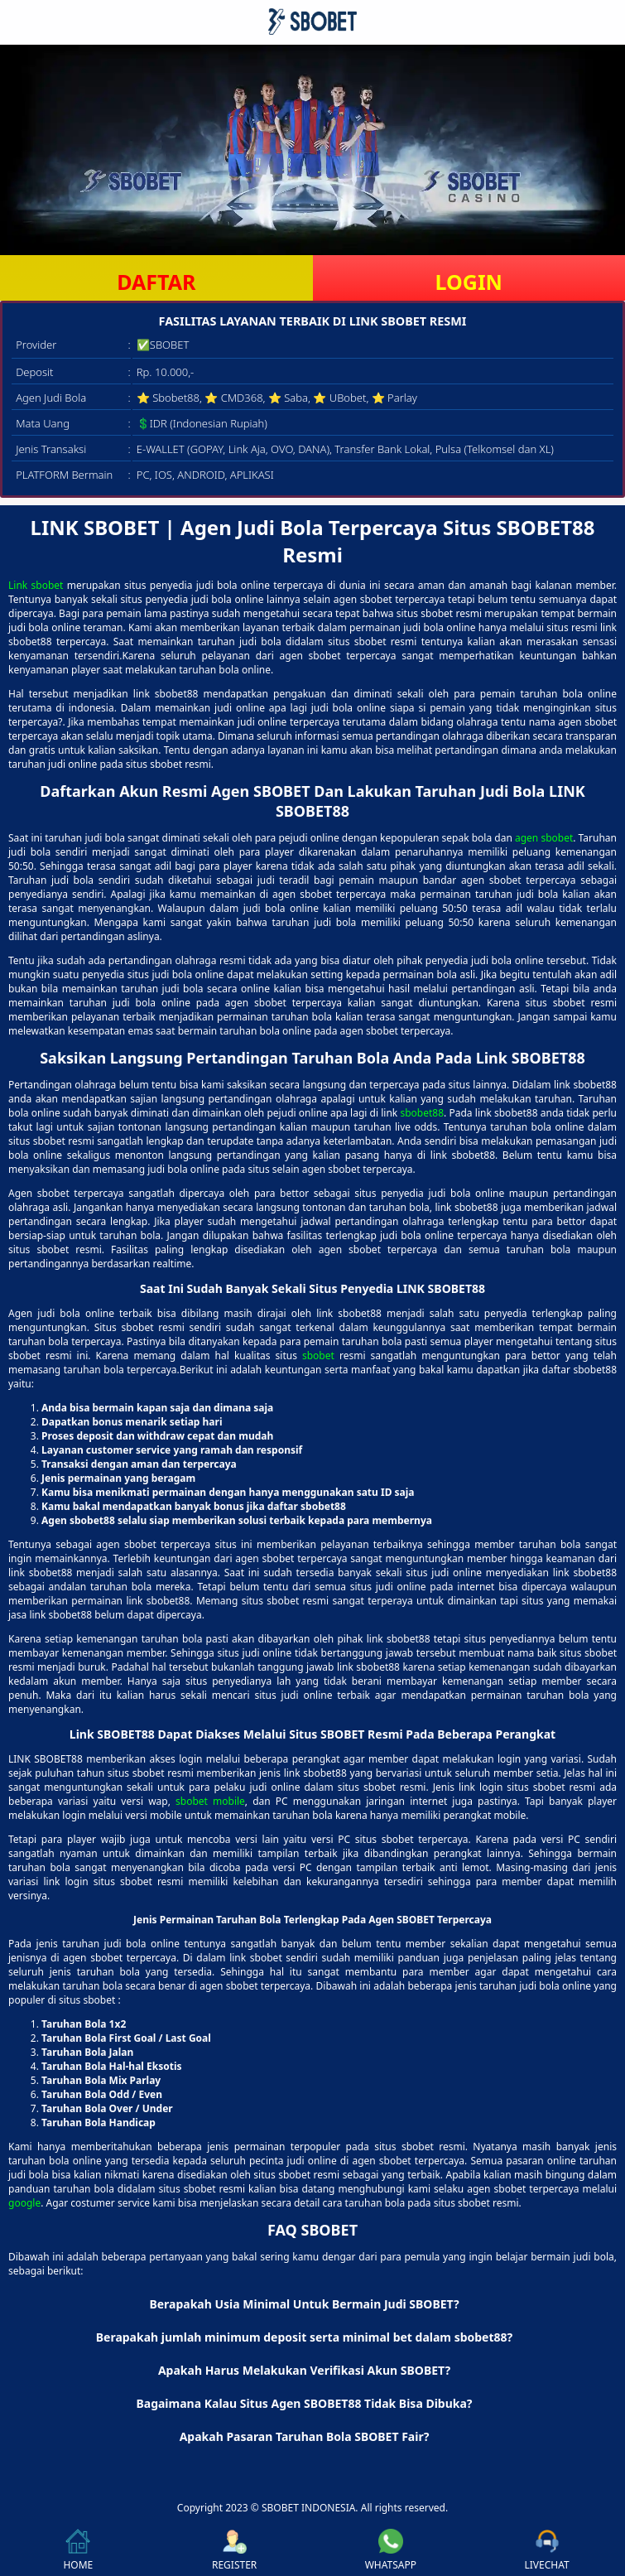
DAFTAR (156, 282)
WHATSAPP (390, 2550)
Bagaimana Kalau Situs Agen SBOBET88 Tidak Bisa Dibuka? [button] (304, 2403)
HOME (78, 2550)
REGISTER (234, 2550)
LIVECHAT (547, 2550)
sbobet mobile (210, 1801)
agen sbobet (544, 838)
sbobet (318, 1355)
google (24, 2203)
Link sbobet (35, 585)
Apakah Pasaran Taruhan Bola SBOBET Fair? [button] (305, 2436)
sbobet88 (422, 1113)
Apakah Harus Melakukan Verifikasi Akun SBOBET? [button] (304, 2370)
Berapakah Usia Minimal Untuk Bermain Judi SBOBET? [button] (304, 2304)
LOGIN (468, 282)
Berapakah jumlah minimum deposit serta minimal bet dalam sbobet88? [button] (304, 2337)
